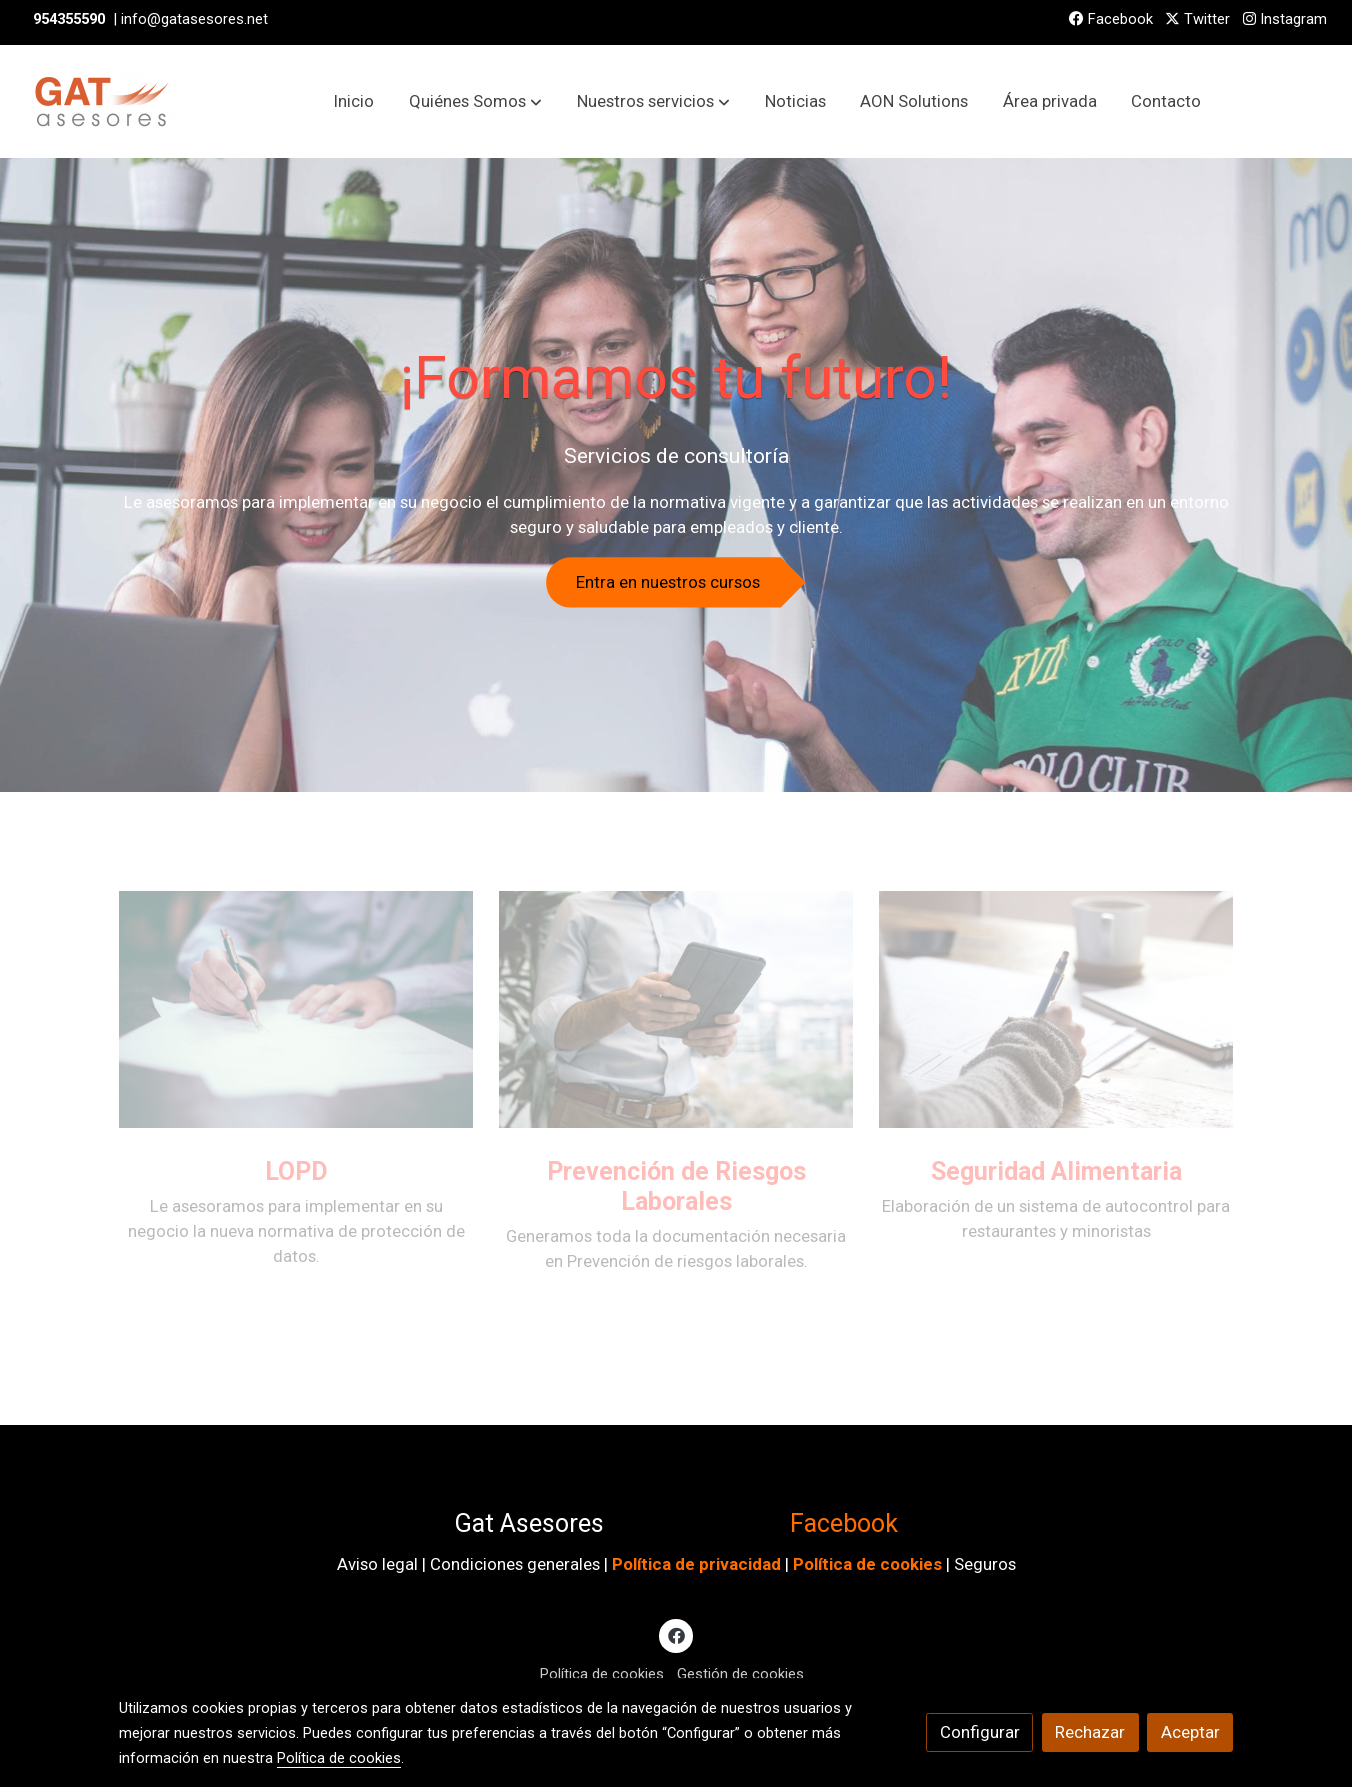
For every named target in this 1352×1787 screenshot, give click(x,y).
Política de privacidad (696, 1564)
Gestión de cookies (740, 1674)
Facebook (1111, 19)
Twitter (1197, 19)
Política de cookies (867, 1564)
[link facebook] (676, 1634)
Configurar (980, 1732)
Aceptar (1190, 1732)
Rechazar (1090, 1732)
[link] (104, 101)
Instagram (1285, 19)
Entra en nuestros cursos (668, 582)
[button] (475, 102)
